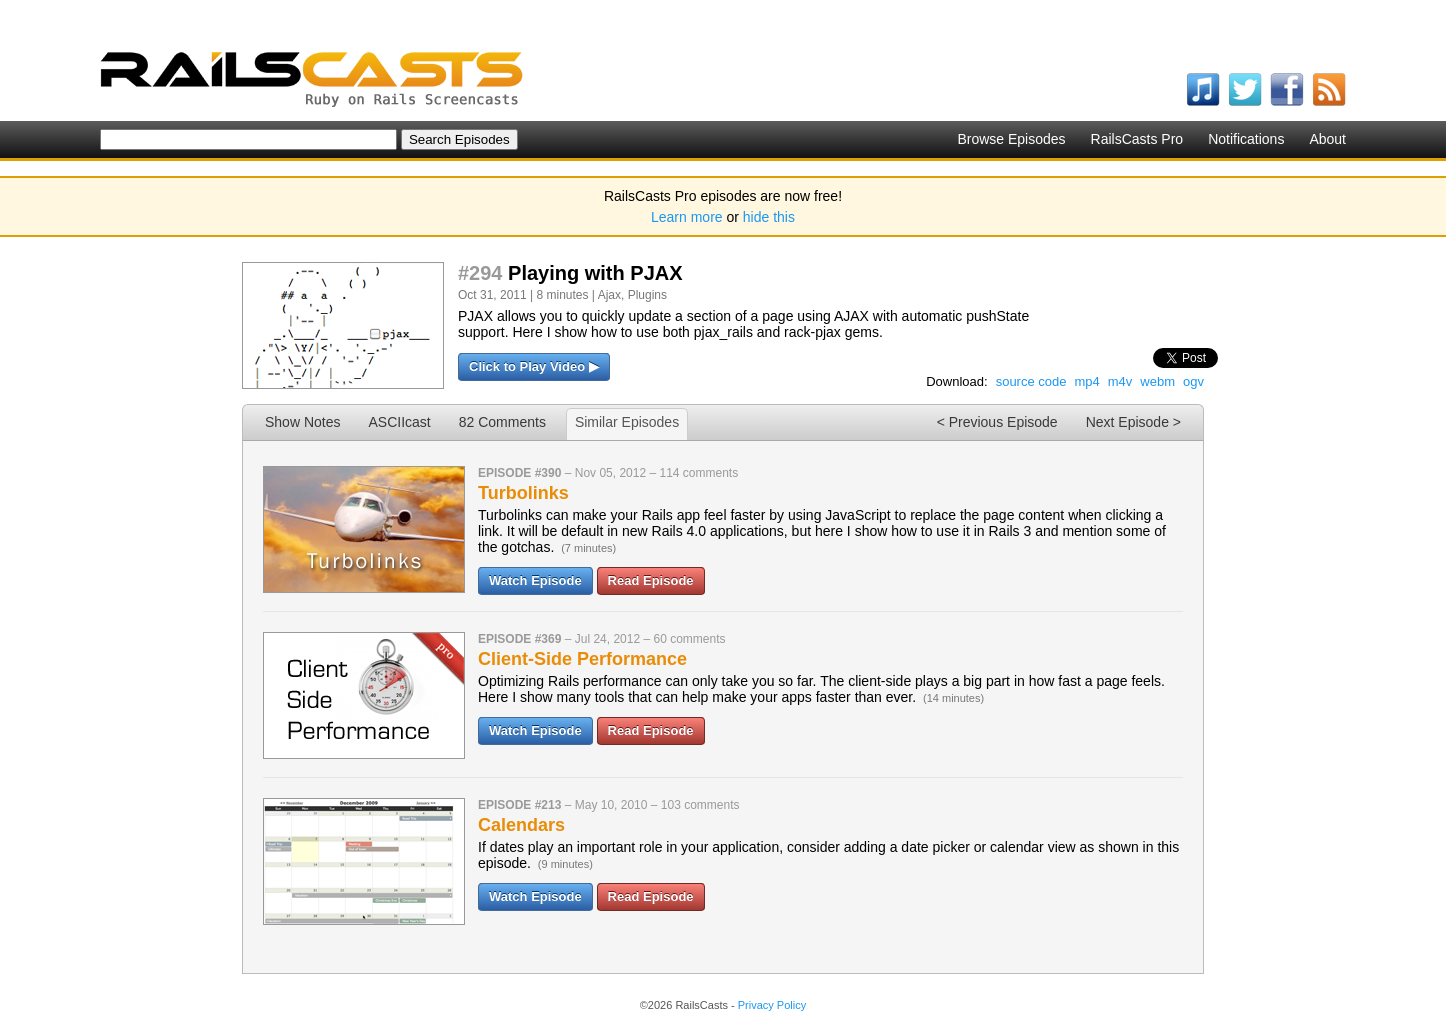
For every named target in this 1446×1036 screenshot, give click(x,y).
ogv (1193, 381)
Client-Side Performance (582, 659)
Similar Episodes (627, 422)
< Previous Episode (997, 422)
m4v (1120, 381)
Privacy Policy (772, 1005)
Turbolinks (523, 493)
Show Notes (302, 422)
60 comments (689, 639)
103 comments (700, 805)
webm (1157, 381)
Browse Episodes (1011, 139)
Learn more (687, 217)
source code (1031, 381)
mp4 (1086, 381)
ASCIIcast (399, 422)
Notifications (1246, 139)
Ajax (609, 295)
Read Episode (651, 580)
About (1327, 139)
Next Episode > (1133, 422)
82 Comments (502, 422)
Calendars (521, 825)
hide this (769, 217)
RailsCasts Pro (1137, 139)
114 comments (698, 473)
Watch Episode (535, 580)
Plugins (647, 295)
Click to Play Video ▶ (534, 366)
